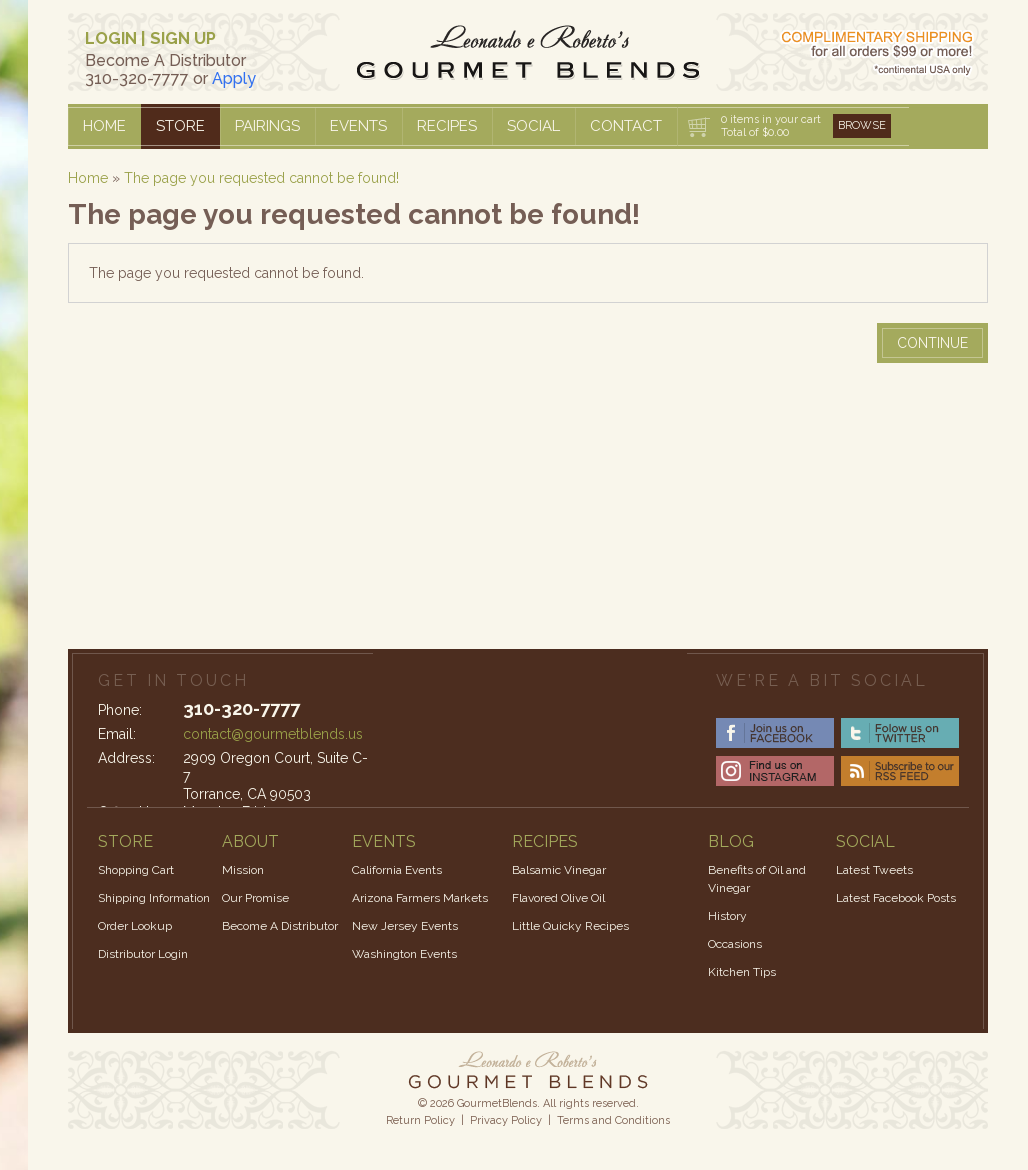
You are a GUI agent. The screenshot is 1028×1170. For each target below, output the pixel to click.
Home (104, 126)
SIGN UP (183, 38)
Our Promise (255, 898)
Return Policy (420, 1120)
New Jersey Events (405, 926)
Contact (626, 126)
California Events (397, 870)
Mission (243, 870)
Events (358, 126)
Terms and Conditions (613, 1120)
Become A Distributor (280, 926)
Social (533, 126)
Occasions (735, 944)
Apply (234, 78)
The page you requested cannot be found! (261, 178)
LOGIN (111, 38)
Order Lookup (135, 926)
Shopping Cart (136, 870)
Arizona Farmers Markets (420, 898)
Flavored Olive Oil (558, 898)
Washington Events (404, 954)
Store (180, 126)
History (727, 916)
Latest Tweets (874, 870)
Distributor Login (143, 954)
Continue (932, 343)
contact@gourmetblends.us (273, 734)
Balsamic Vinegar (559, 870)
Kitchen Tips (742, 972)
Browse (862, 125)
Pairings (267, 126)
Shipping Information (154, 898)
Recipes (447, 126)
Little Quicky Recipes (570, 926)
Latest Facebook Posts (896, 898)
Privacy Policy (506, 1120)
